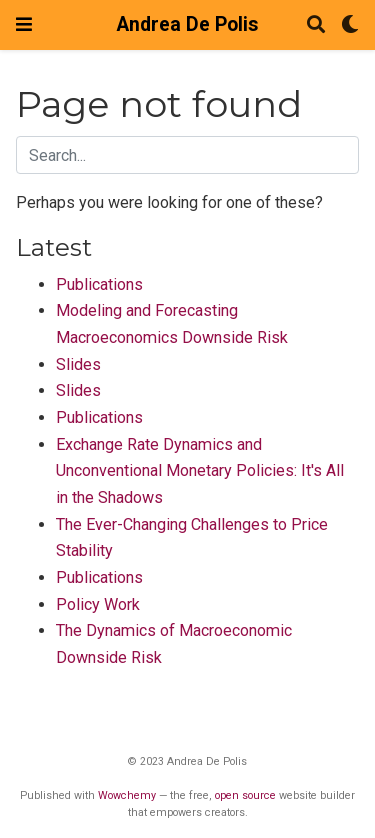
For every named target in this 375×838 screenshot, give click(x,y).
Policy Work (98, 604)
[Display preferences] (350, 25)
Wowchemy (127, 795)
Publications (99, 284)
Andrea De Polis (187, 24)
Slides (78, 364)
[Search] (316, 25)
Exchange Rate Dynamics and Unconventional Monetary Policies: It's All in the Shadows (200, 471)
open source (245, 795)
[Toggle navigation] (24, 24)
